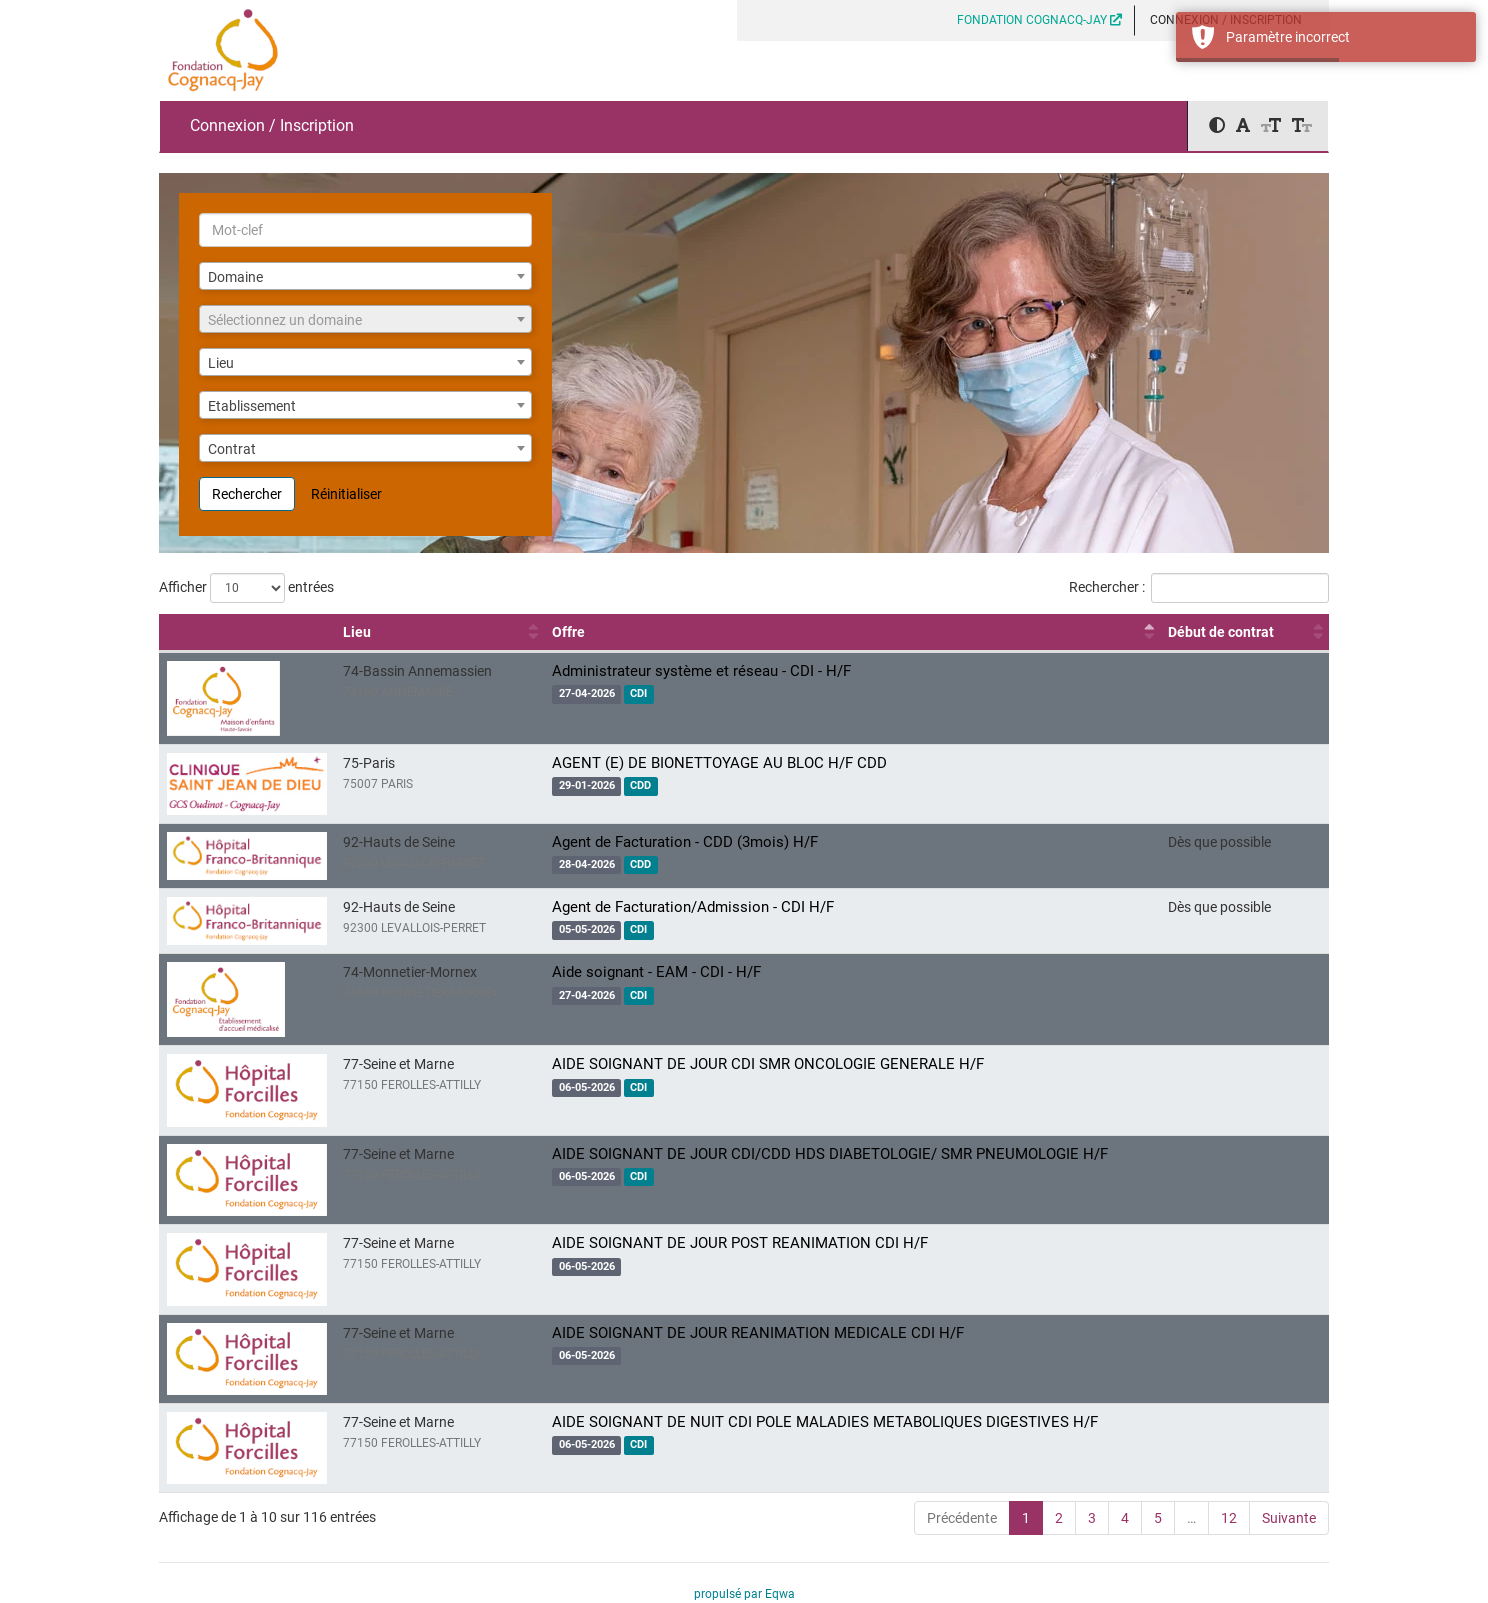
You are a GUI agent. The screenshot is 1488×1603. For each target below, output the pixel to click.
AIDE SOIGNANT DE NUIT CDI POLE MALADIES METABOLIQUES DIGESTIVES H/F (825, 1422)
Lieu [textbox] (221, 363)
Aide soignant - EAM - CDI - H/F (656, 972)
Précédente (962, 1518)
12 (1229, 1518)
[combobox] (365, 276)
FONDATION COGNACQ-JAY (1039, 20)
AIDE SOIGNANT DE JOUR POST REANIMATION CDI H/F (740, 1243)
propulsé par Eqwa (744, 1594)
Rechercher (247, 494)
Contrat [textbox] (232, 449)
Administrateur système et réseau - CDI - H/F (701, 671)
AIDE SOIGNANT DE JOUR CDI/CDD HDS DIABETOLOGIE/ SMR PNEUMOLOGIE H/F (830, 1154)
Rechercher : (1199, 588)
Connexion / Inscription (272, 125)
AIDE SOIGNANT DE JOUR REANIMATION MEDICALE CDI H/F (758, 1333)
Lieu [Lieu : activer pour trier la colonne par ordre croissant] (357, 632)
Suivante (1289, 1518)
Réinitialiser (346, 494)
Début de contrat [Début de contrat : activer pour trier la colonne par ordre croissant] (1221, 632)
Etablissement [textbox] (252, 406)
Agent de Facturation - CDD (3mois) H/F (685, 842)
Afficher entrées (246, 588)
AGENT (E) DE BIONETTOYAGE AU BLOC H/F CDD (719, 763)
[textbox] (365, 320)
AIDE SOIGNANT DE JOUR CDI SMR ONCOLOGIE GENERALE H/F (768, 1064)
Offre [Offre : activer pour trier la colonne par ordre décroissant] (568, 632)
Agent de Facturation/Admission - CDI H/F (693, 907)
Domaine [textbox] (235, 277)
